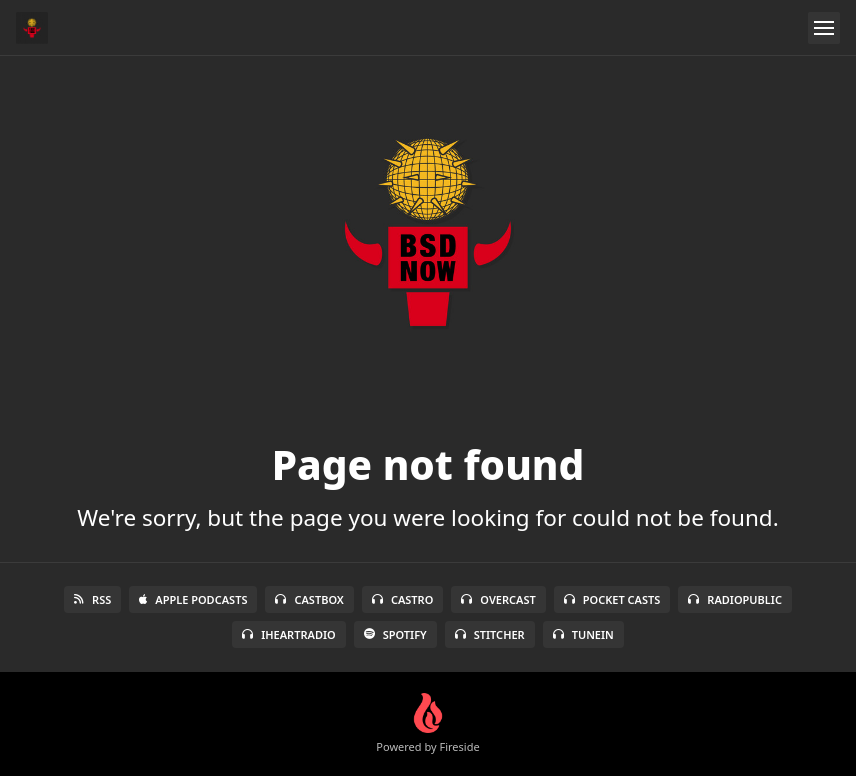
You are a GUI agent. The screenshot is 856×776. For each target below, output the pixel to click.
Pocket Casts (612, 599)
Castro (402, 599)
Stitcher (490, 634)
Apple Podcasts (193, 599)
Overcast (498, 599)
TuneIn (583, 634)
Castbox (309, 599)
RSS (92, 599)
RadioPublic (735, 599)
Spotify (395, 634)
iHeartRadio (289, 634)
